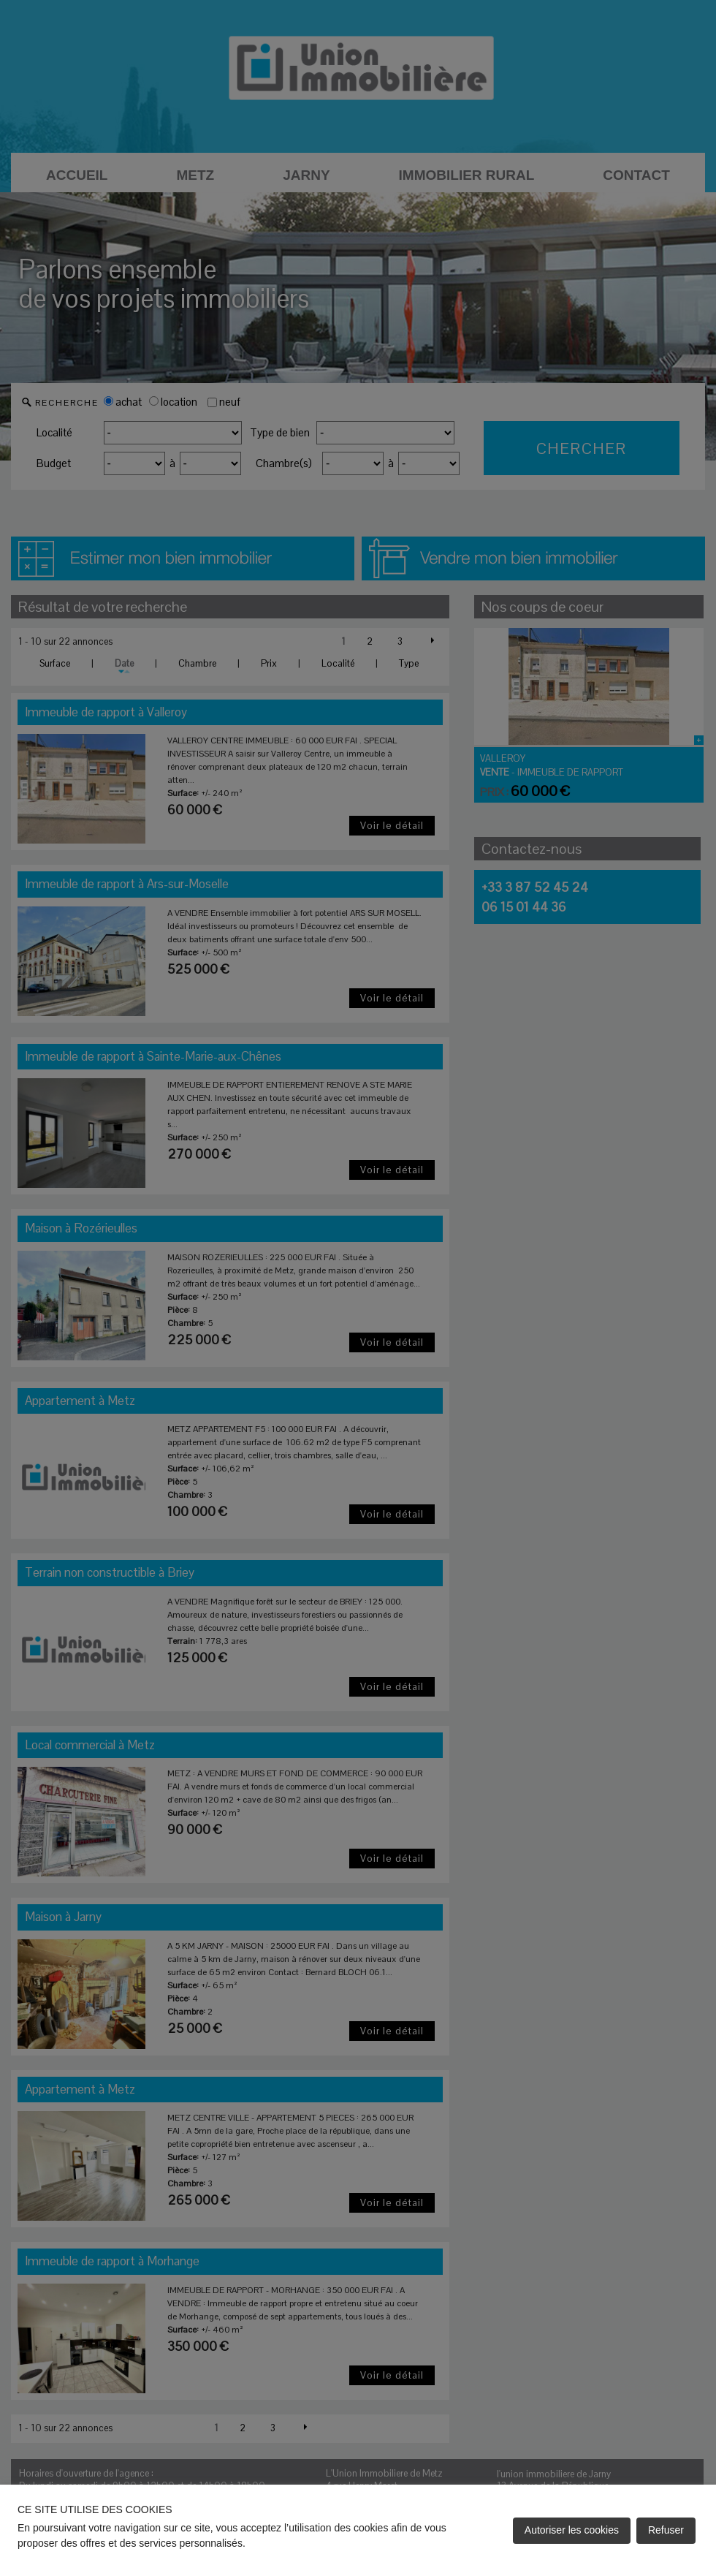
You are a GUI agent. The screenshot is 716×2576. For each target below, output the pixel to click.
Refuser (666, 2530)
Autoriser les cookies (572, 2530)
